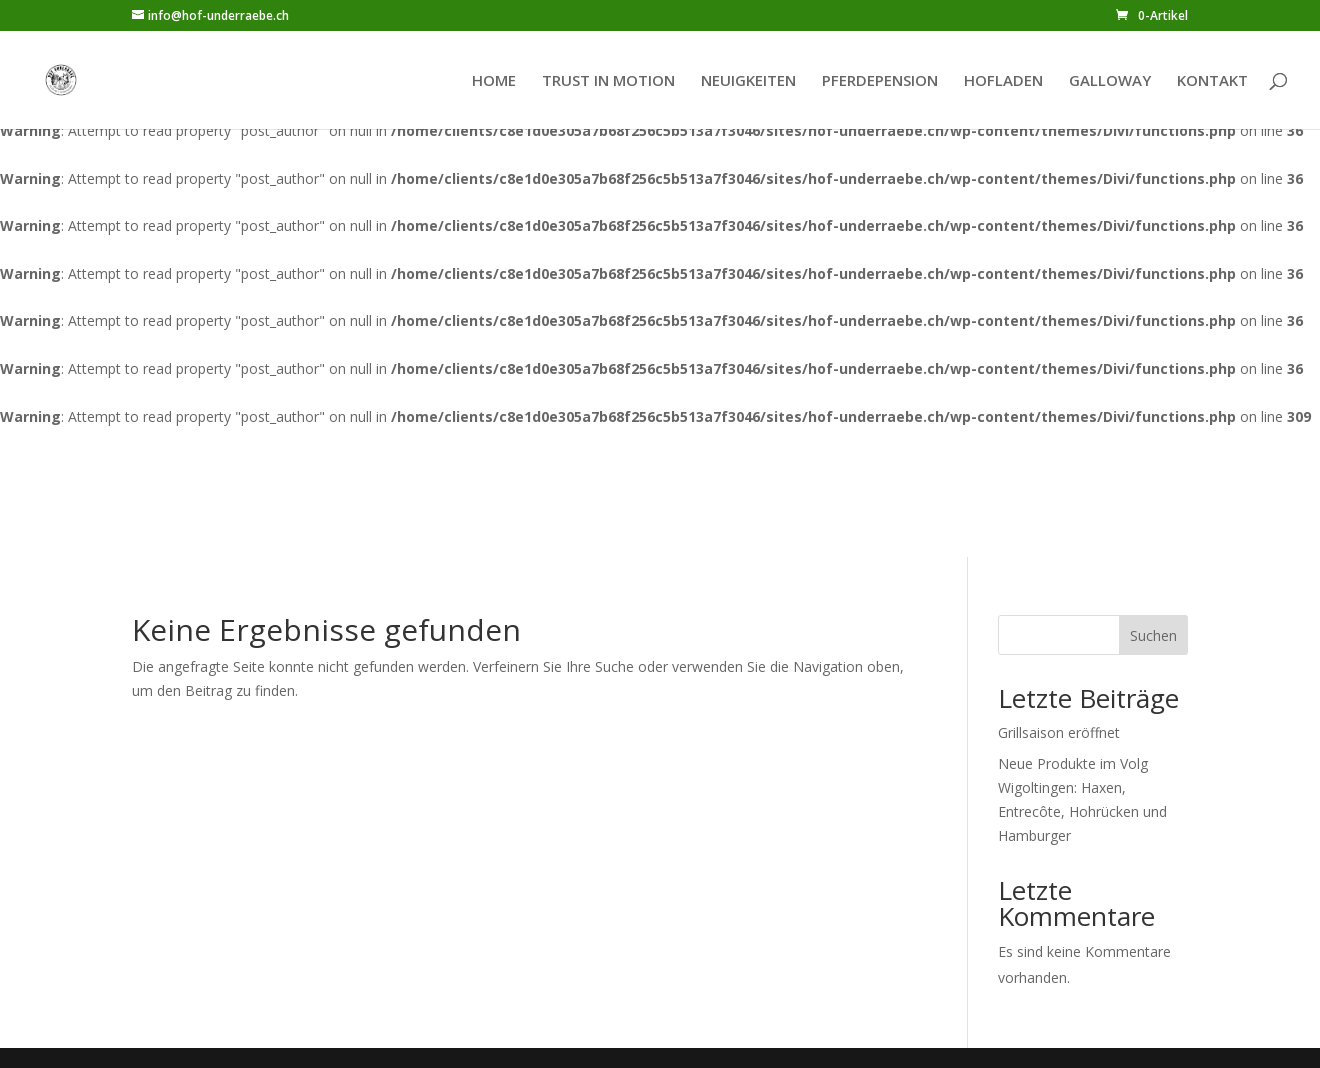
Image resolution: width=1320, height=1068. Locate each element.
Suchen (1153, 635)
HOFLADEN (1003, 81)
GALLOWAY (1110, 81)
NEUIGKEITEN (748, 81)
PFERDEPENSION (880, 81)
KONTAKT (1212, 81)
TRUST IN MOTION (608, 81)
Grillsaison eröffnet (1059, 732)
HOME (494, 81)
